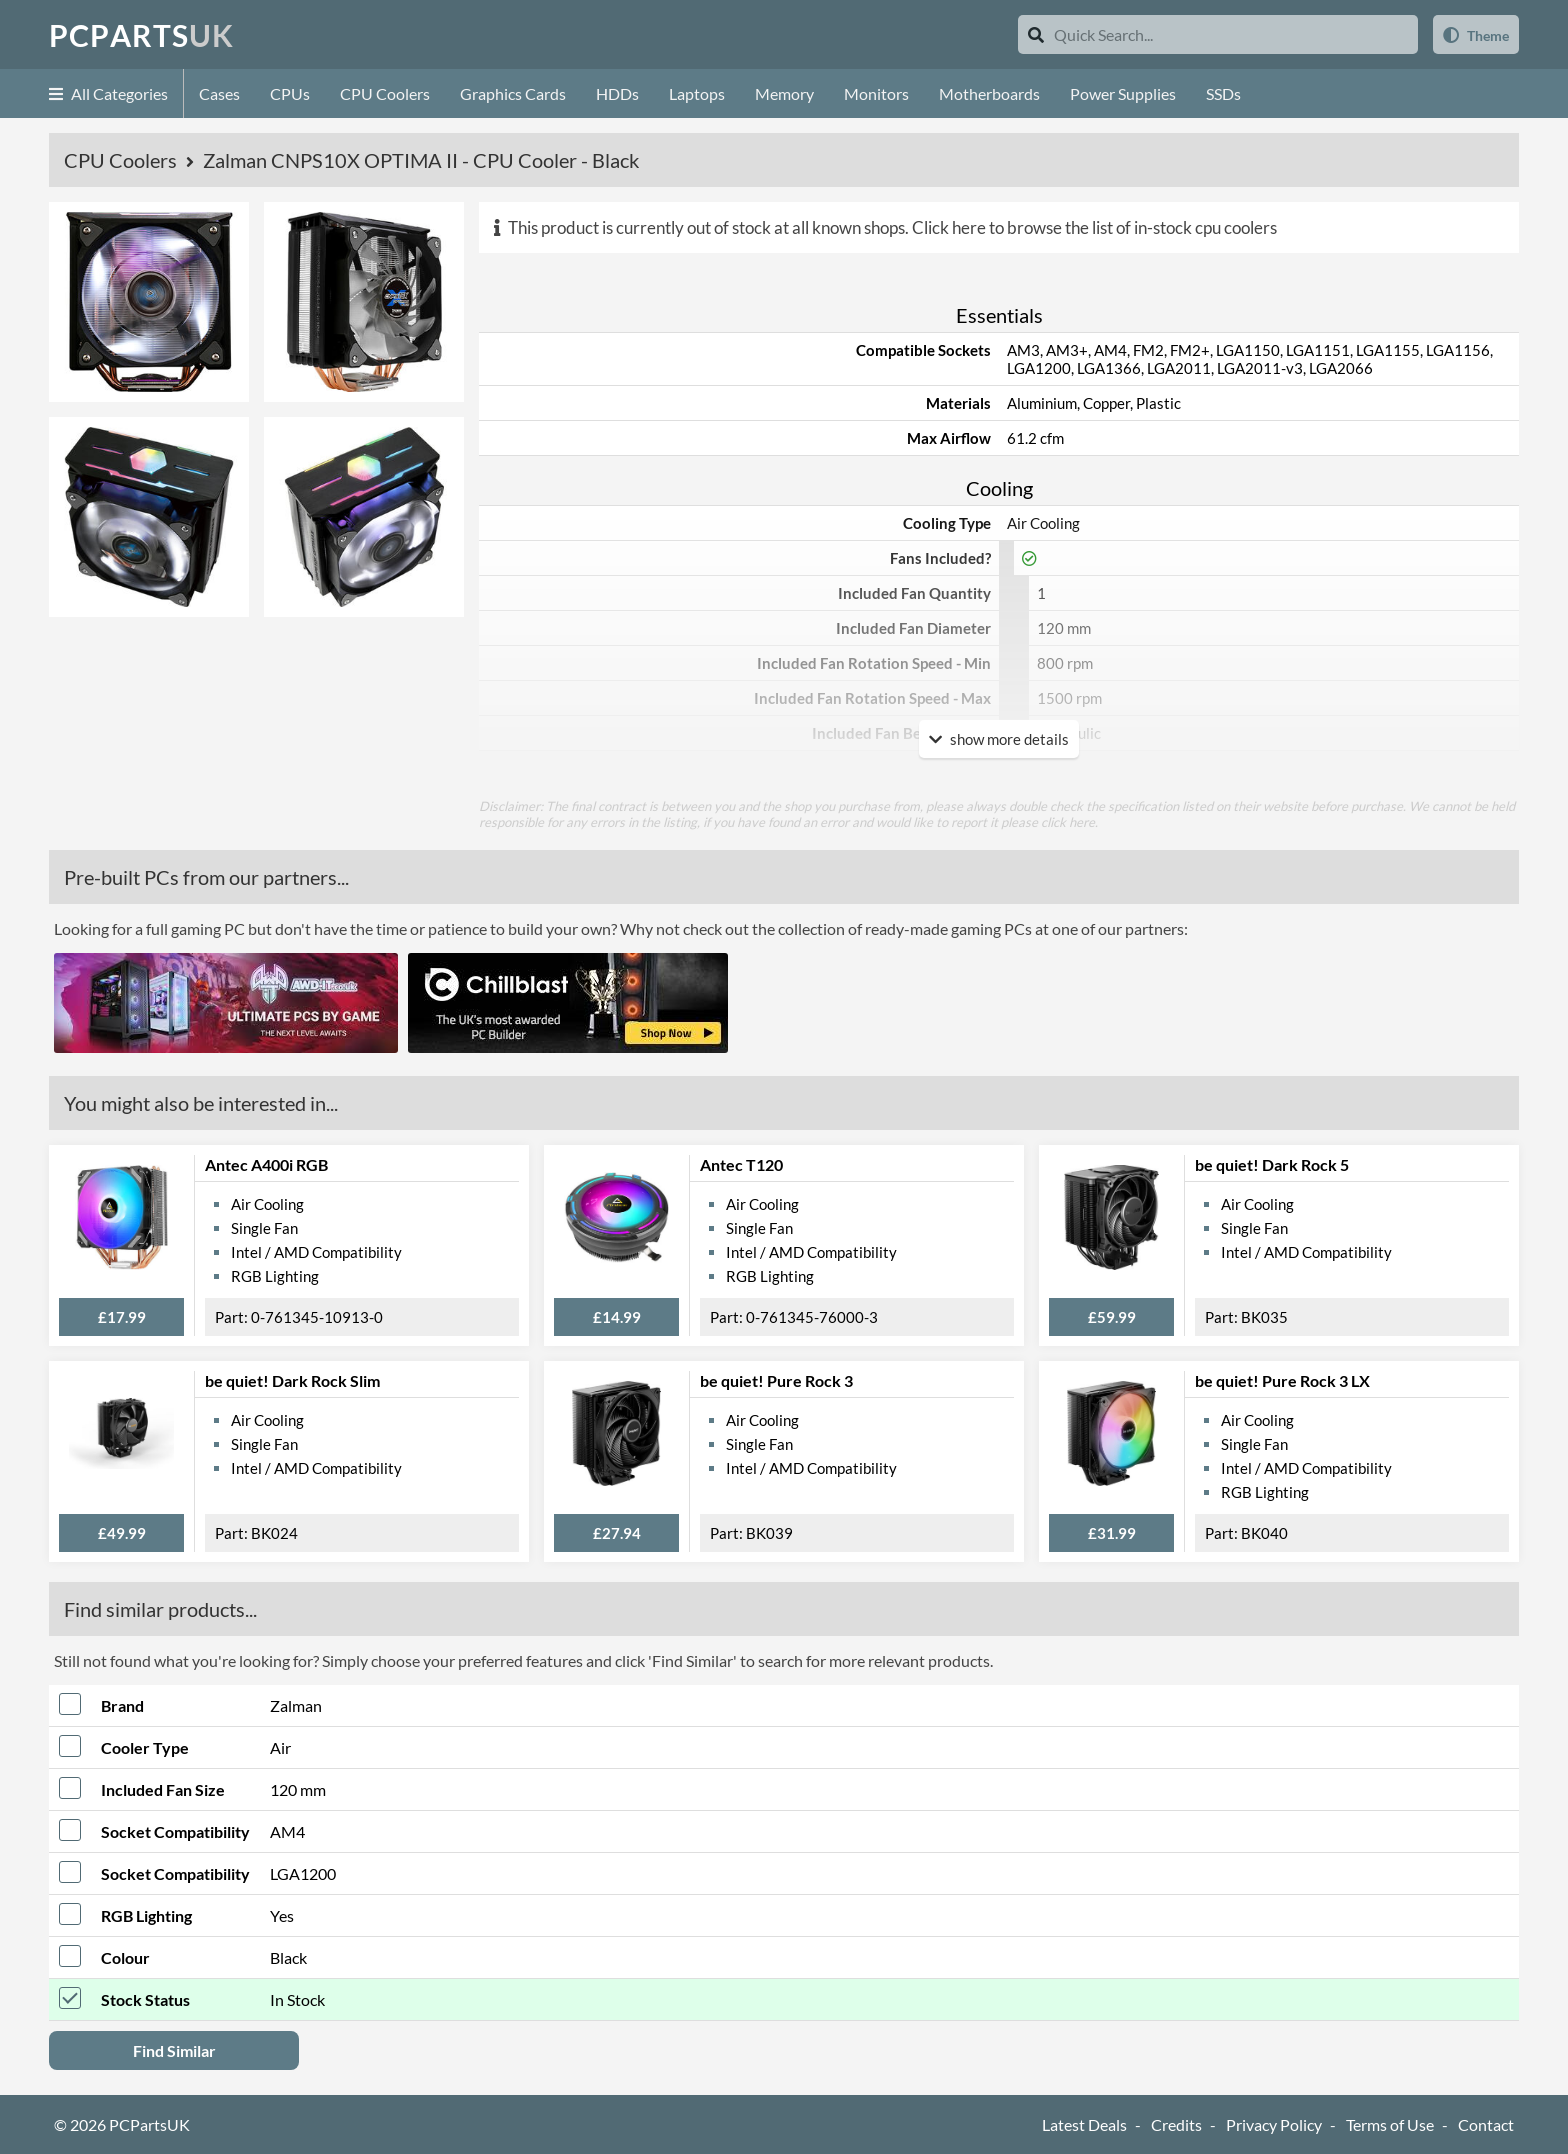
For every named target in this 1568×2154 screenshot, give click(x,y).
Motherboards (989, 93)
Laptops (697, 93)
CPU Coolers (385, 93)
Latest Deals (1084, 2124)
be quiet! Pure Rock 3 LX (1282, 1380)
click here (1068, 822)
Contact (1486, 2124)
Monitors (876, 93)
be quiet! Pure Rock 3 (776, 1380)
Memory (784, 93)
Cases (219, 93)
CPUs (290, 93)
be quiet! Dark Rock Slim (292, 1380)
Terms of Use (1390, 2124)
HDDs (617, 93)
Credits (1176, 2124)
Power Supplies (1123, 93)
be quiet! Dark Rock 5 (1272, 1164)
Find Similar (174, 2050)
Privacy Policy (1274, 2124)
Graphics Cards (513, 93)
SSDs (1223, 93)
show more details (999, 739)
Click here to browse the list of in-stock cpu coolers (1094, 227)
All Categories (108, 93)
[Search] (1036, 34)
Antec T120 (741, 1164)
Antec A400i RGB (266, 1164)
